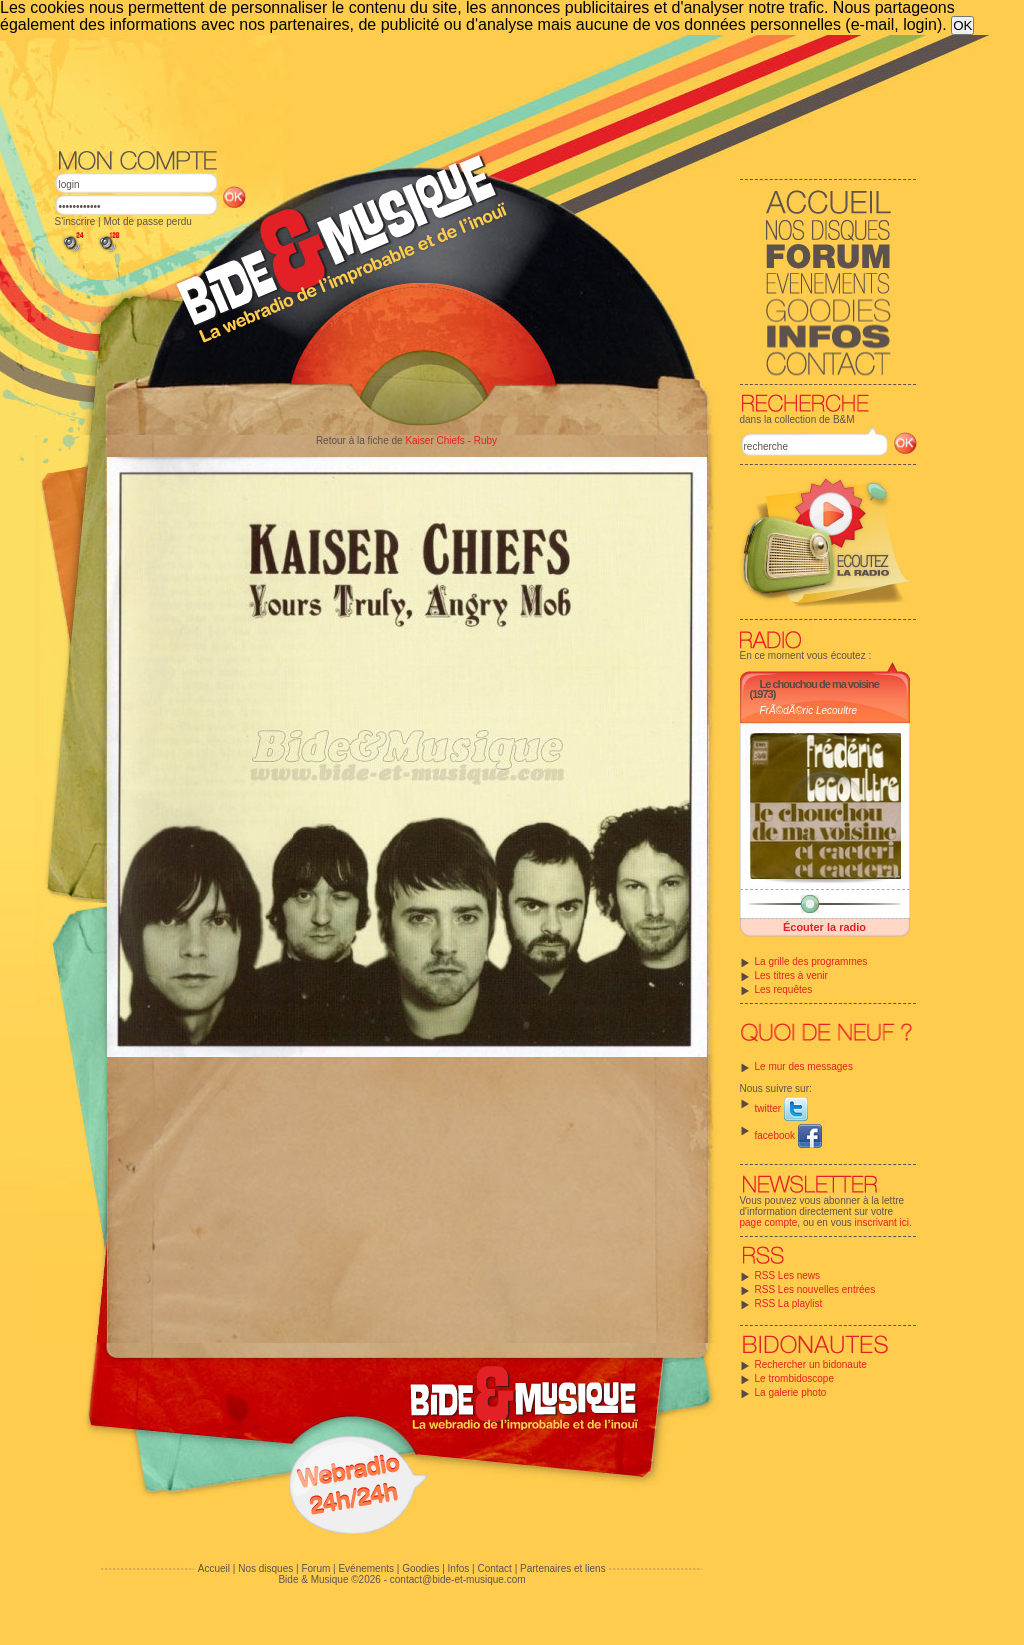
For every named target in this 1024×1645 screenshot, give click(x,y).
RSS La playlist (789, 1303)
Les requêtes (784, 989)
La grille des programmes (811, 961)
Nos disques (265, 1568)
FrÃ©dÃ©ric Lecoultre (809, 710)
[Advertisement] (486, 90)
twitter (781, 1108)
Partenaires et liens (563, 1568)
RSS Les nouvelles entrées (815, 1289)
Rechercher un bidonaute (811, 1364)
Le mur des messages (804, 1066)
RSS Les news (788, 1275)
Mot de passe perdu (147, 221)
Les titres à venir (791, 975)
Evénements (366, 1568)
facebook (788, 1135)
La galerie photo (791, 1392)
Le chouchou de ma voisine (819, 684)
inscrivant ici (882, 1222)
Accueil (214, 1568)
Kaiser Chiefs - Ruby (451, 440)
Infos (459, 1568)
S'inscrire (75, 221)
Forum (315, 1568)
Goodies (420, 1568)
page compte (769, 1222)
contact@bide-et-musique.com (458, 1579)
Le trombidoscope (795, 1378)
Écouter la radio (824, 927)
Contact (494, 1568)
